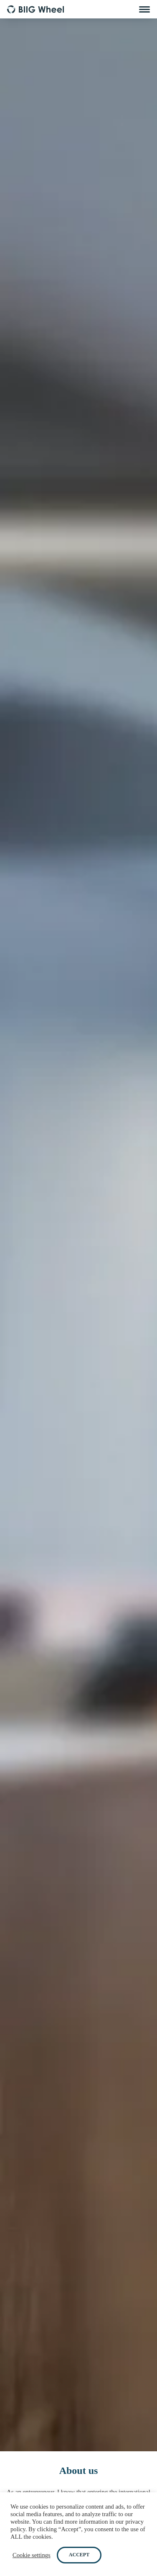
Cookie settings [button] (32, 2555)
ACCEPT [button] (79, 2555)
